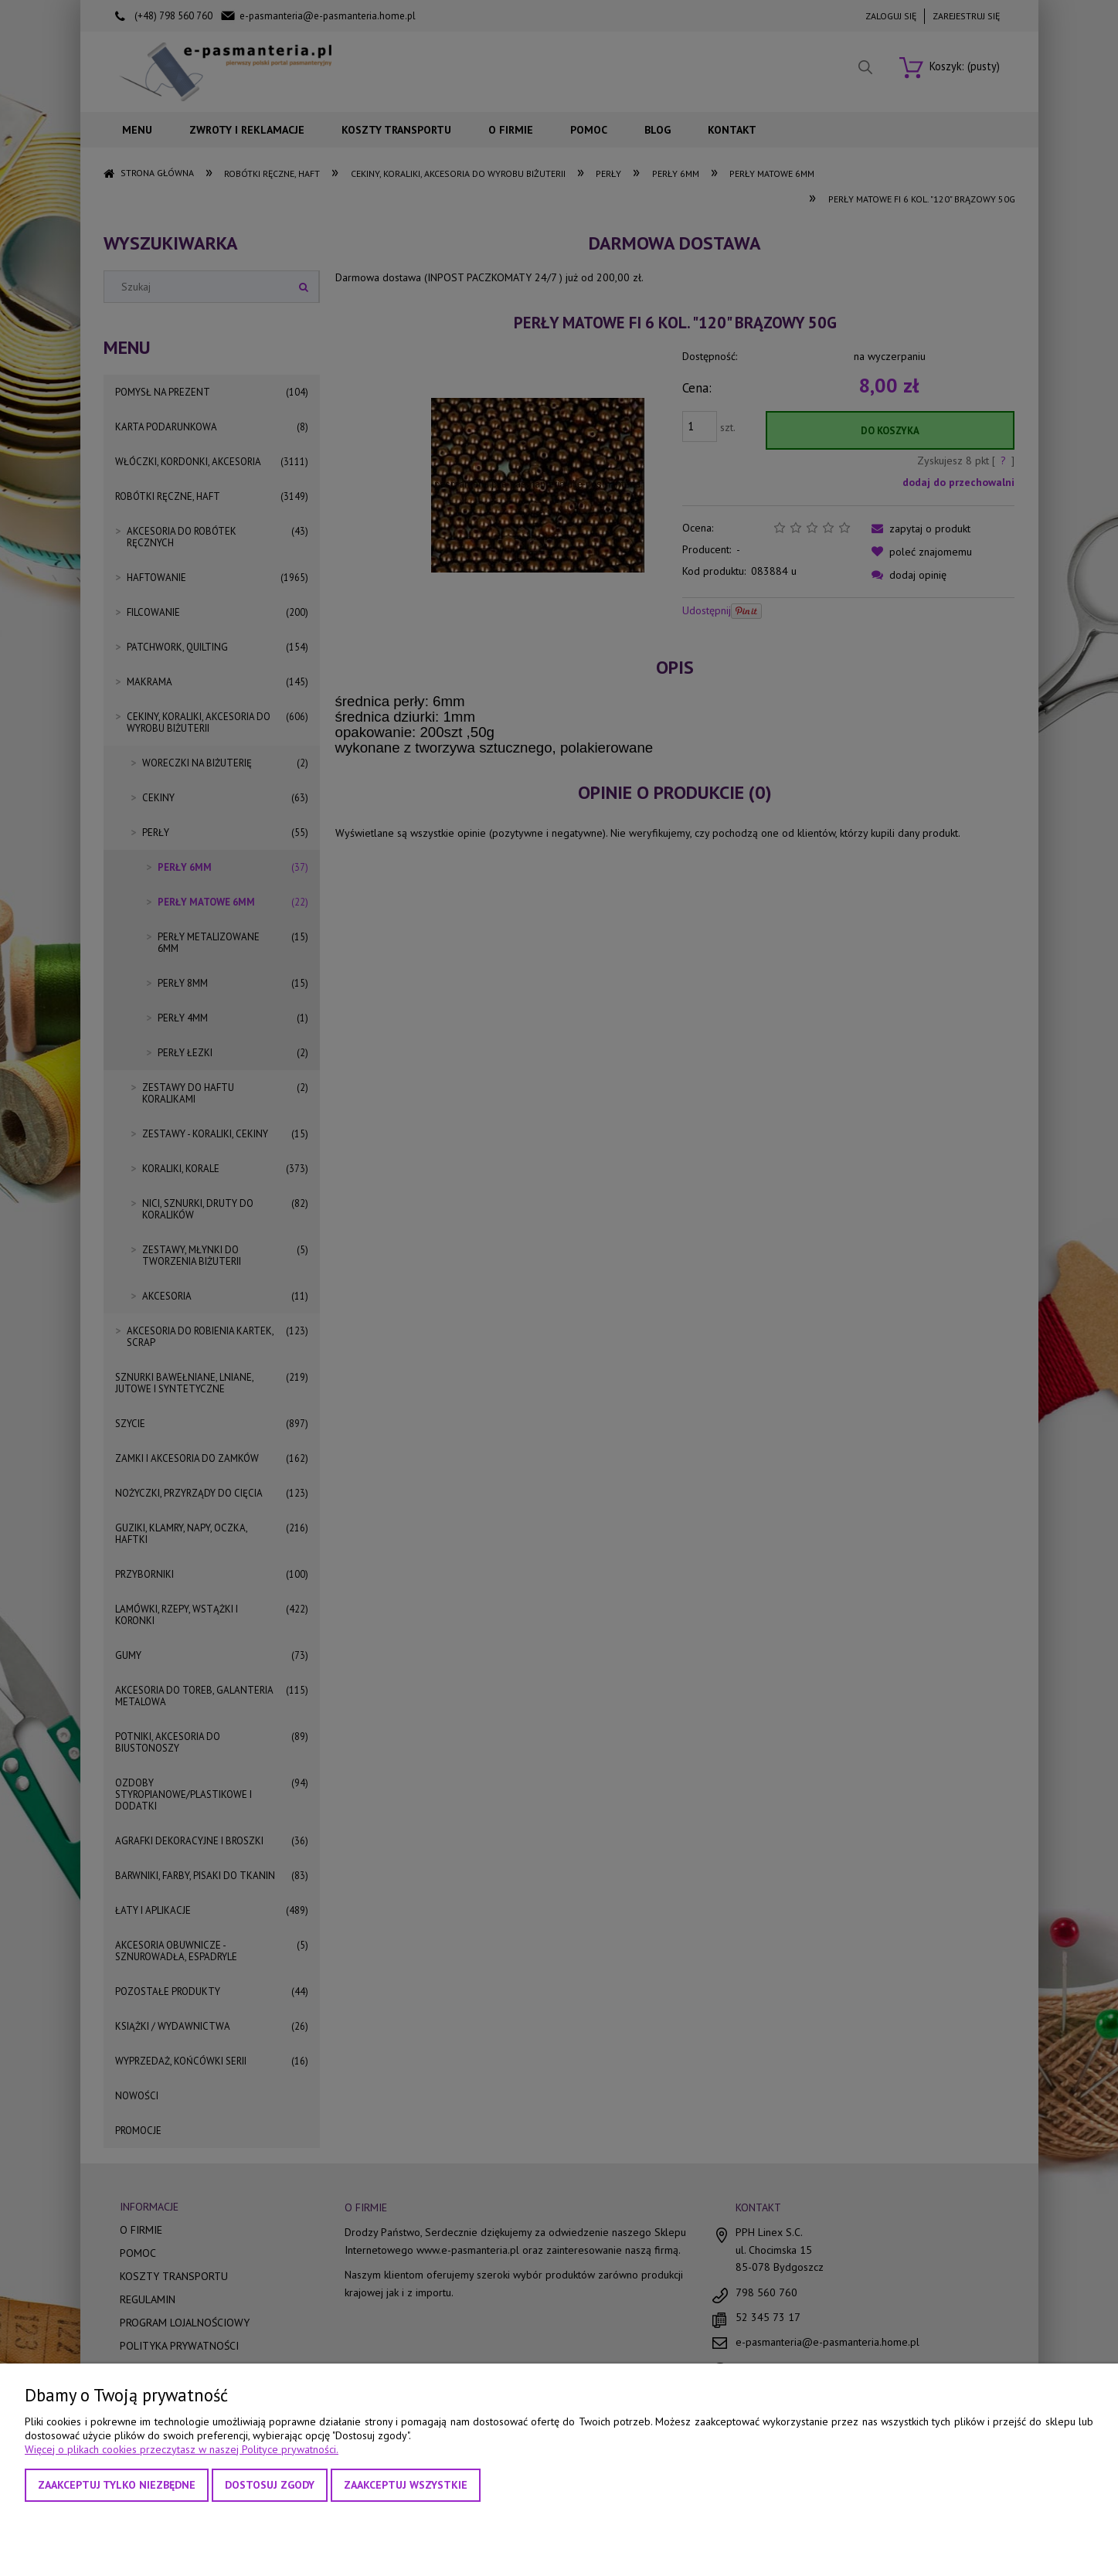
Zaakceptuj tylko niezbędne (116, 2485)
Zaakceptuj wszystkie (405, 2485)
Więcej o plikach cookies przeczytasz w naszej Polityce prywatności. (181, 2449)
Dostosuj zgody (269, 2485)
